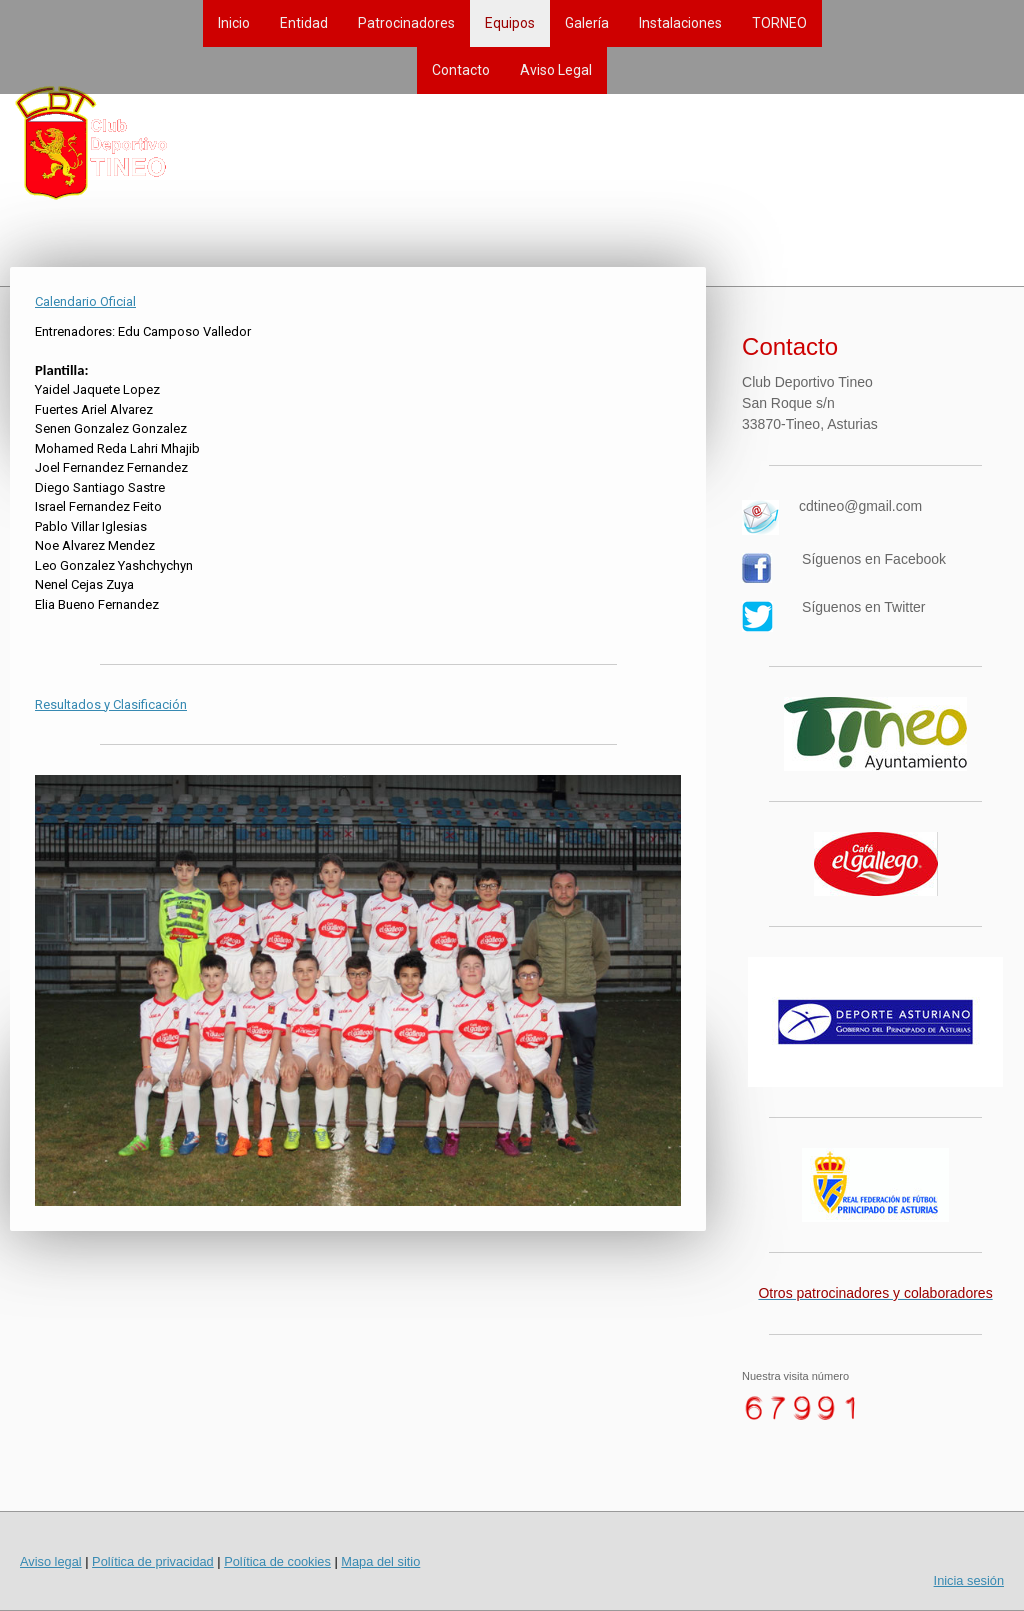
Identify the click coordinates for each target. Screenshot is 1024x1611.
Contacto (461, 70)
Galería (587, 23)
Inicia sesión (969, 1580)
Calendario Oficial (85, 301)
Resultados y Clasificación (111, 704)
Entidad (304, 23)
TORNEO (779, 23)
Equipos (510, 23)
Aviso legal (51, 1561)
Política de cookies (277, 1561)
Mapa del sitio (380, 1561)
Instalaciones (680, 23)
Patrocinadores (406, 23)
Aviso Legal (556, 70)
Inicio (234, 23)
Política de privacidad (153, 1561)
